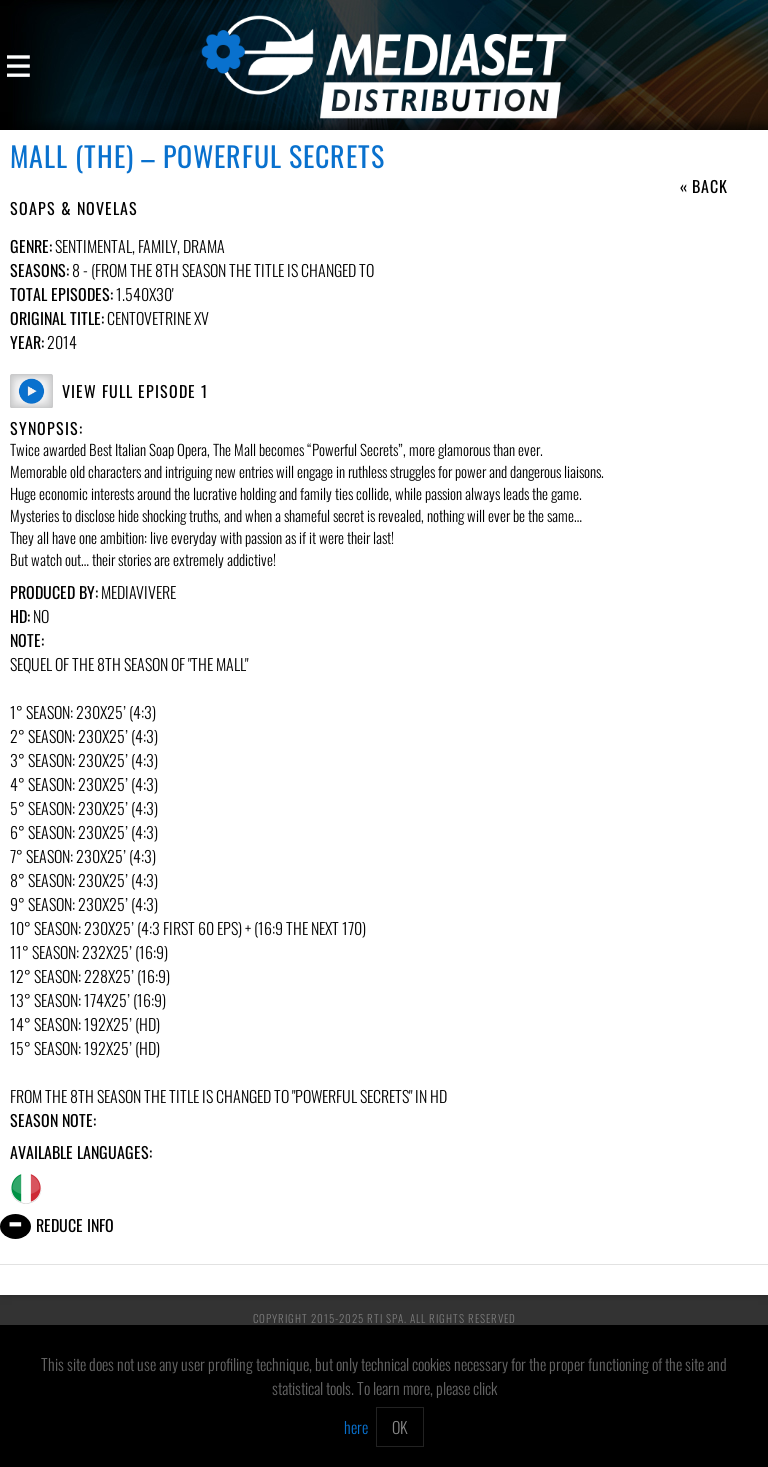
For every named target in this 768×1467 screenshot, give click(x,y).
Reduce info (75, 1225)
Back (710, 186)
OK (400, 1427)
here (356, 1427)
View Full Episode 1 (135, 391)
